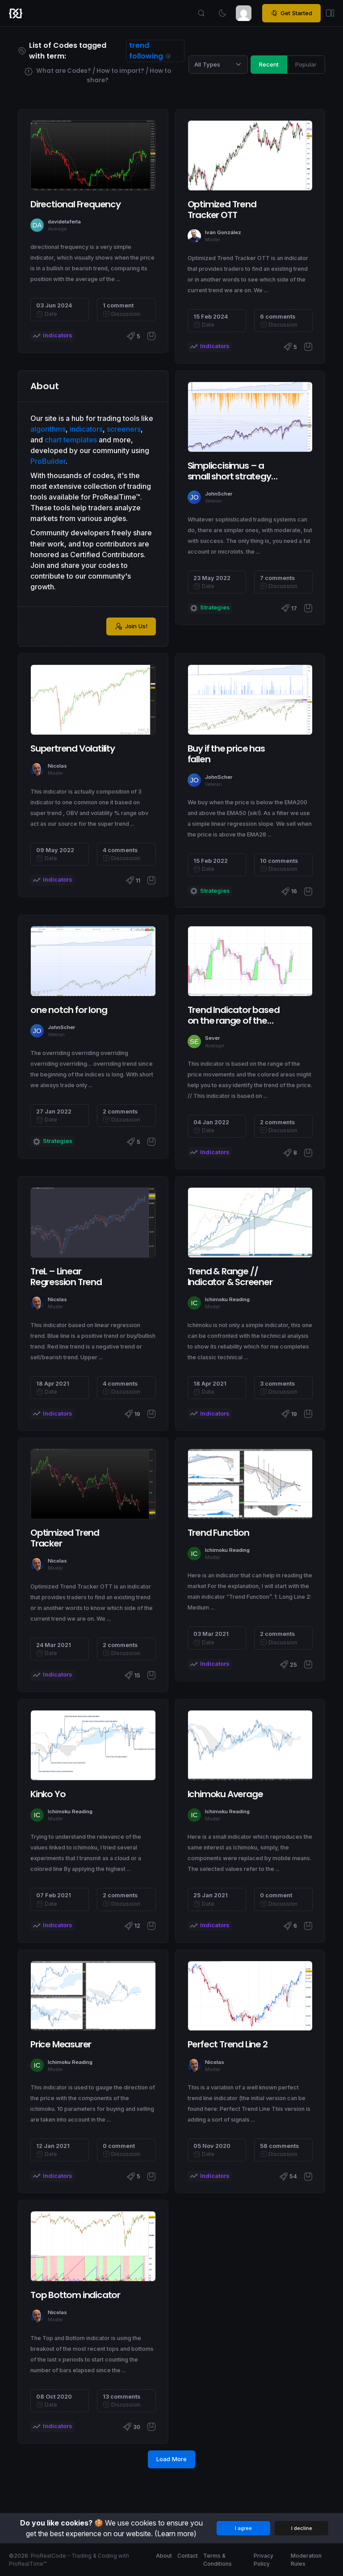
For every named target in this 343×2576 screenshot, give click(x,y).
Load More (171, 2459)
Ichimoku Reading (227, 1299)
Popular (306, 64)
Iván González (223, 232)
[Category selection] (218, 64)
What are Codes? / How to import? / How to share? (97, 75)
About (164, 2555)
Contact (187, 2555)
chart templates (71, 439)
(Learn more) (176, 2533)
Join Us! (131, 626)
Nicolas (57, 766)
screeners (124, 428)
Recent (269, 64)
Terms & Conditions (217, 2559)
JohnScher (218, 494)
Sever (212, 1038)
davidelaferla (64, 222)
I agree (243, 2528)
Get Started (291, 13)
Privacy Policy (263, 2559)
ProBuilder (48, 461)
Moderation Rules (306, 2559)
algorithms (48, 428)
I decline (301, 2528)
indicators (86, 428)
